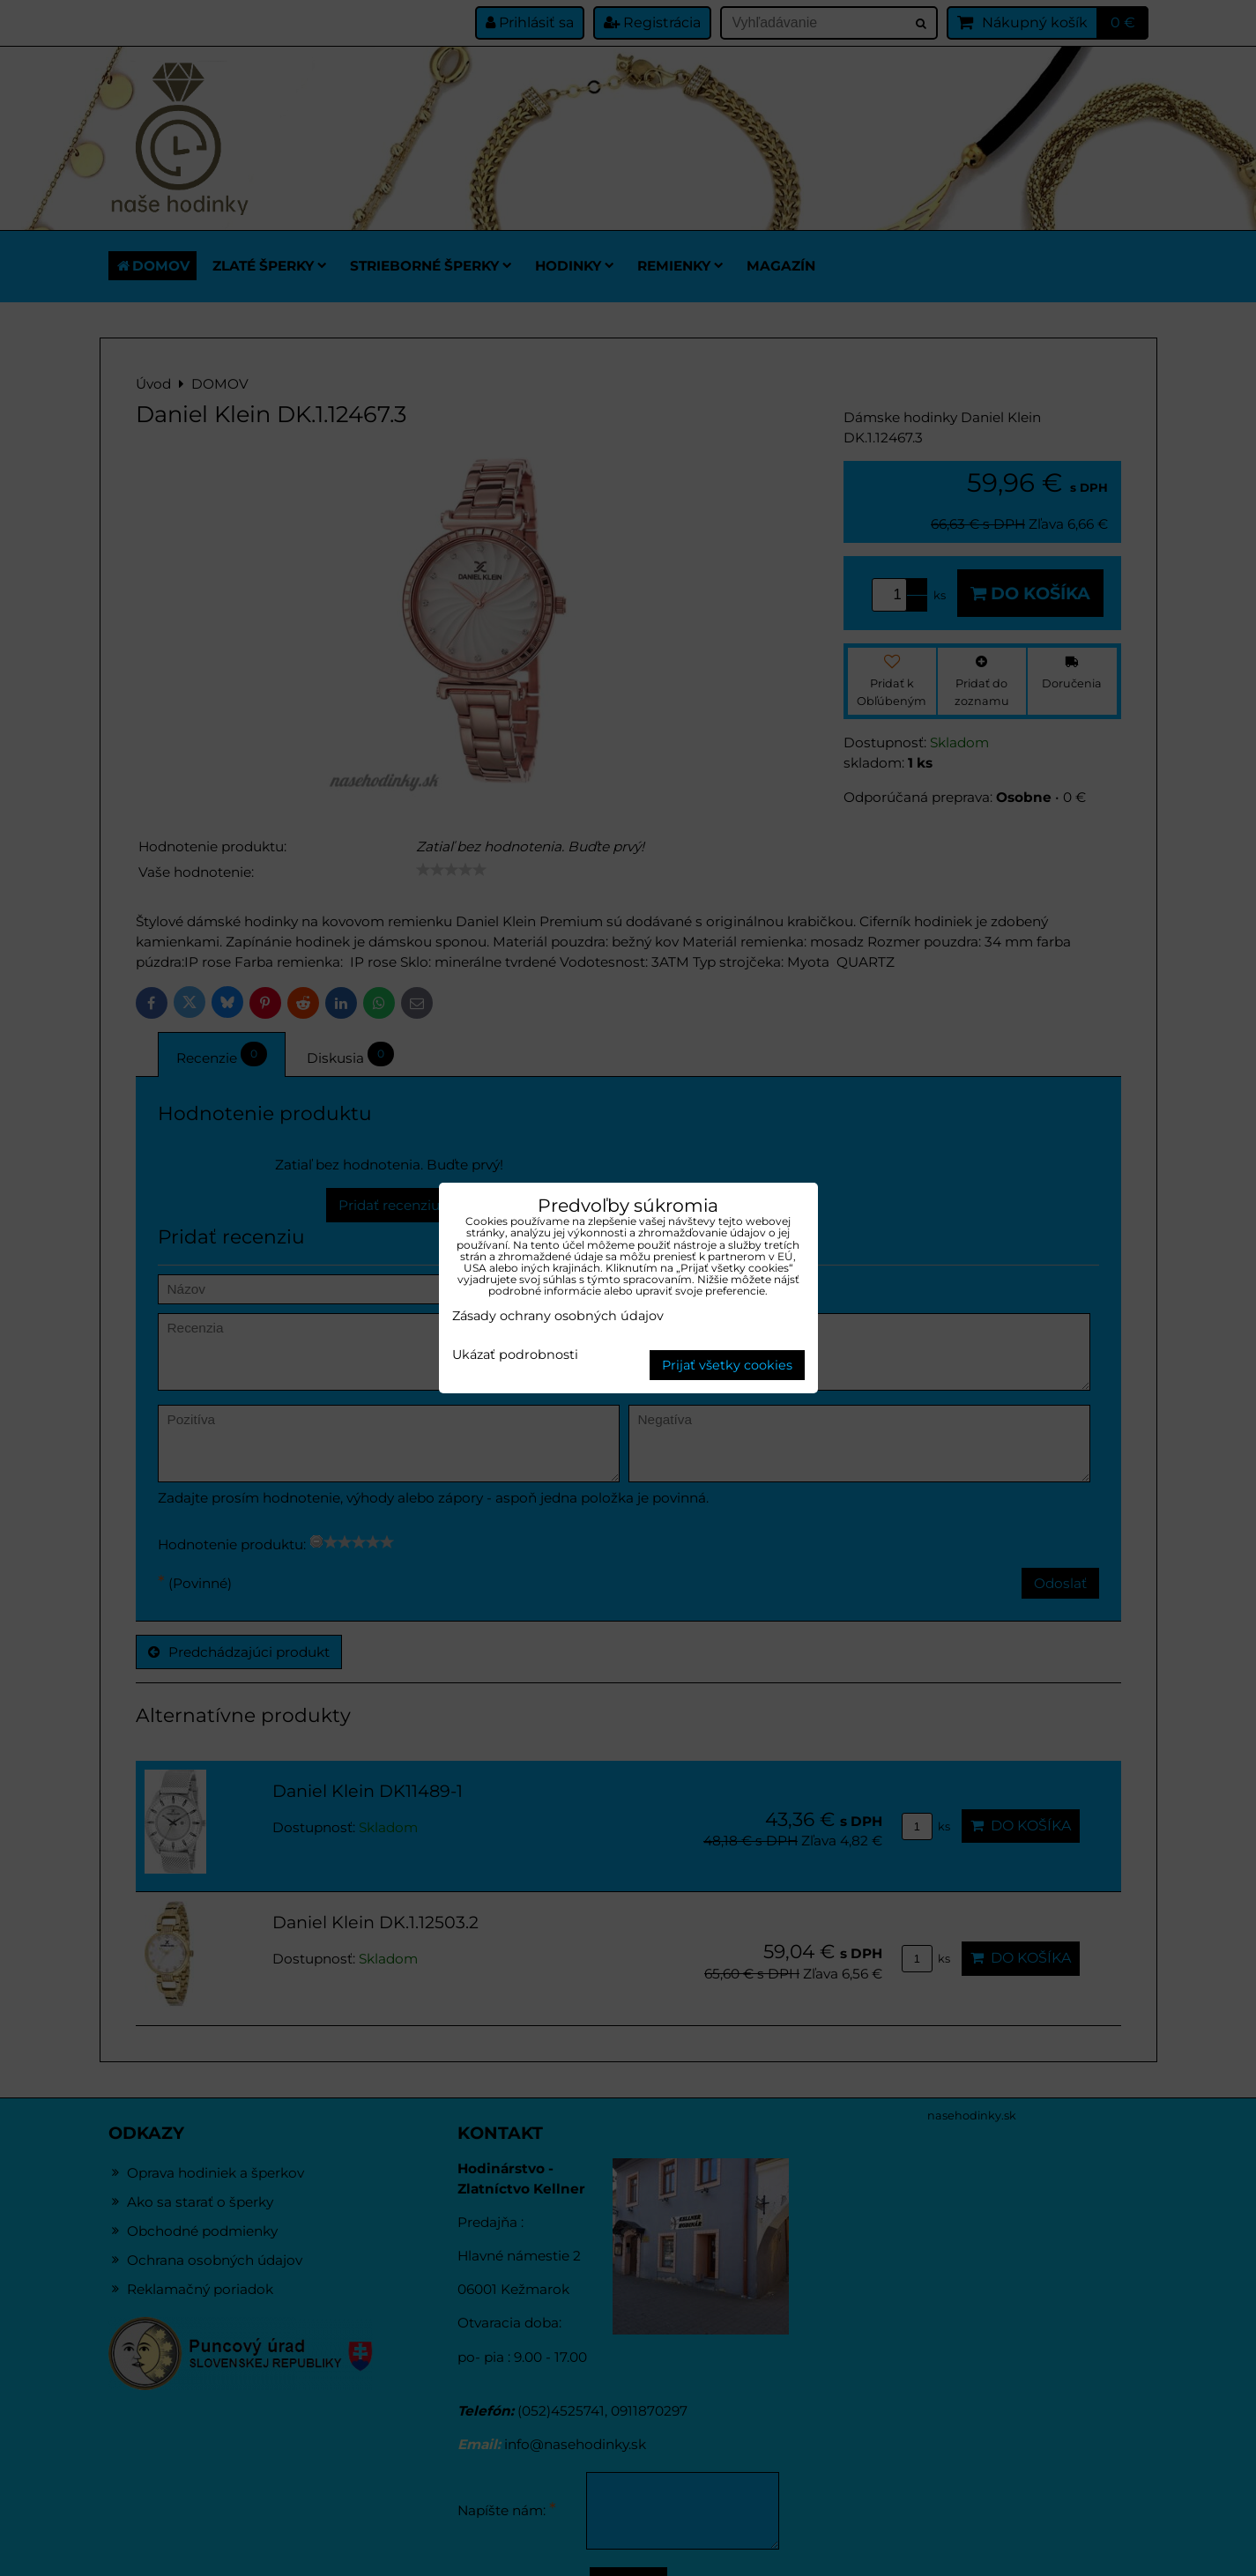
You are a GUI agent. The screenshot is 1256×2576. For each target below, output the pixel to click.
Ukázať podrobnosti (515, 1355)
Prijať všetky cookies (727, 1365)
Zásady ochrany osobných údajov (558, 1316)
